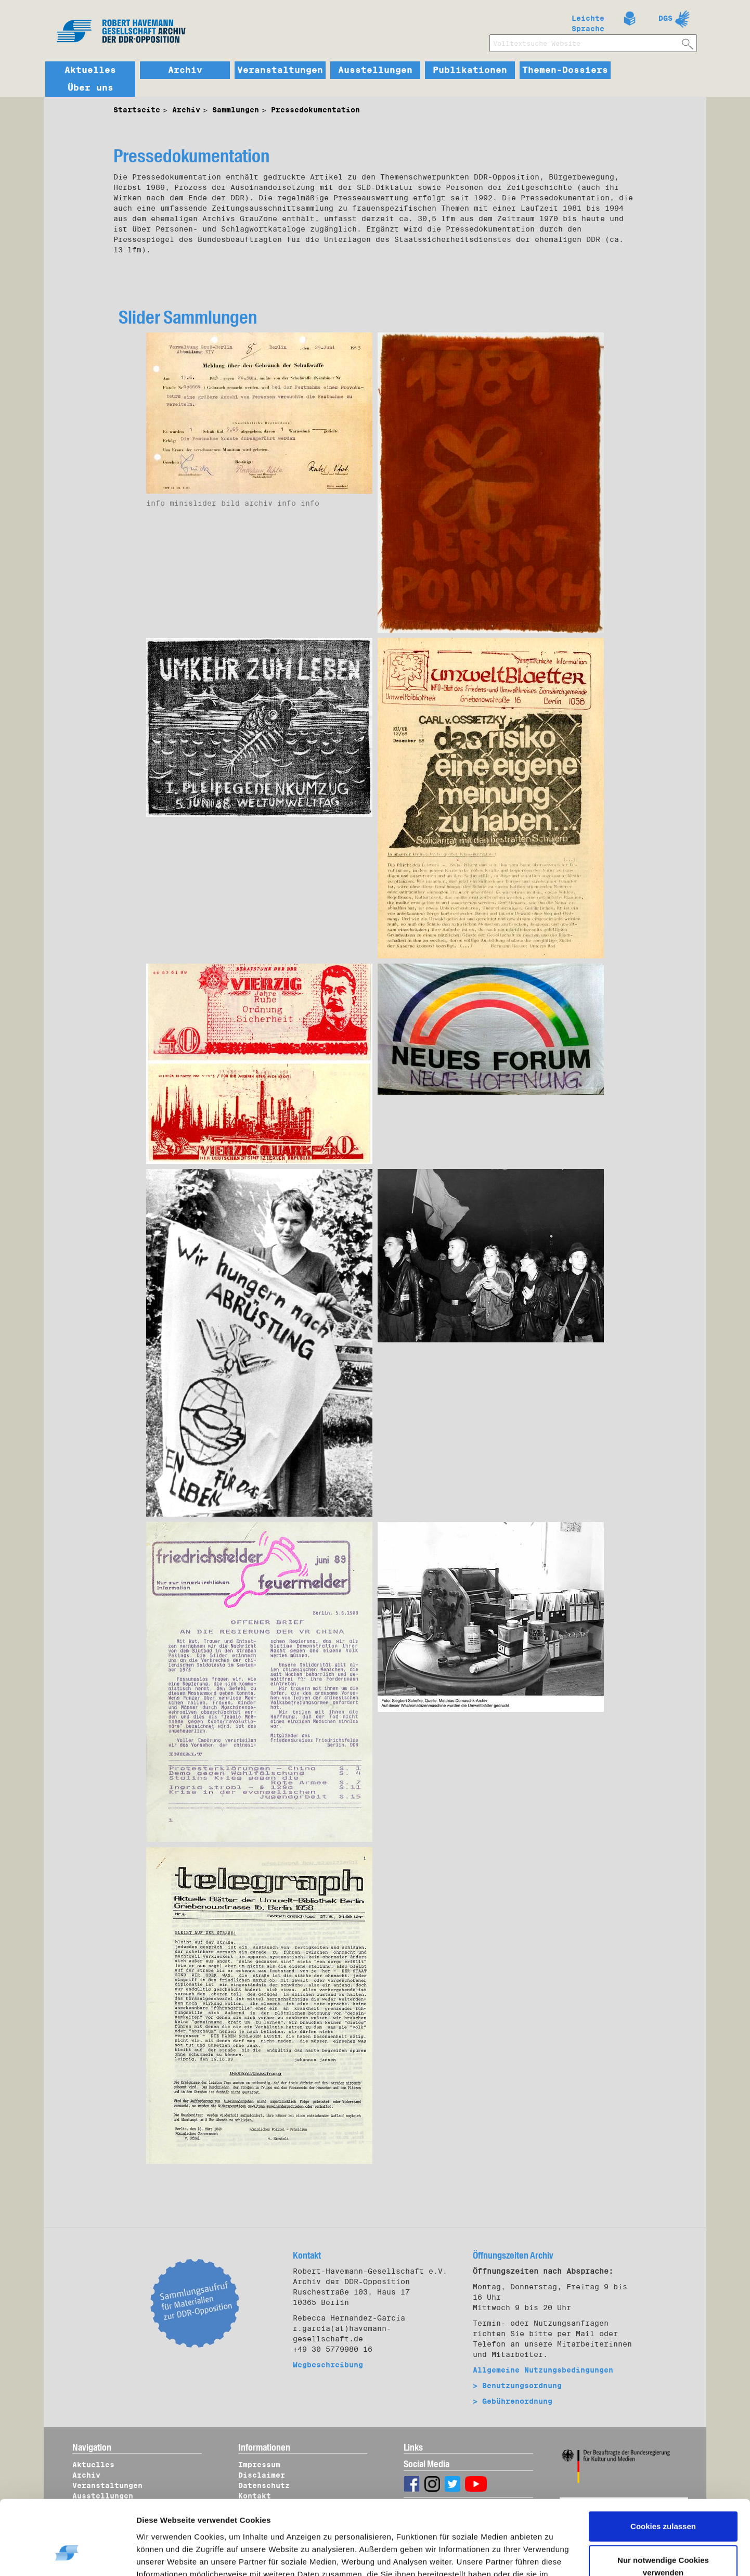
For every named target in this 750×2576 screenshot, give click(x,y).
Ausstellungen (375, 70)
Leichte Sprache (588, 21)
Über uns (90, 88)
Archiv (185, 70)
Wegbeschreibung (328, 2365)
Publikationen (470, 70)
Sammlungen (235, 110)
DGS (665, 18)
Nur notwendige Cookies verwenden (663, 2506)
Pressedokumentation (315, 110)
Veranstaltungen (280, 70)
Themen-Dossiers (565, 70)
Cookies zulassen (663, 2466)
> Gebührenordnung (512, 2401)
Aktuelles (90, 70)
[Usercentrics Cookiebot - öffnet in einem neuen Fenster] (67, 2556)
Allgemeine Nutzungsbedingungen (543, 2370)
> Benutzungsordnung (517, 2385)
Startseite (136, 110)
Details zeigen (173, 2555)
